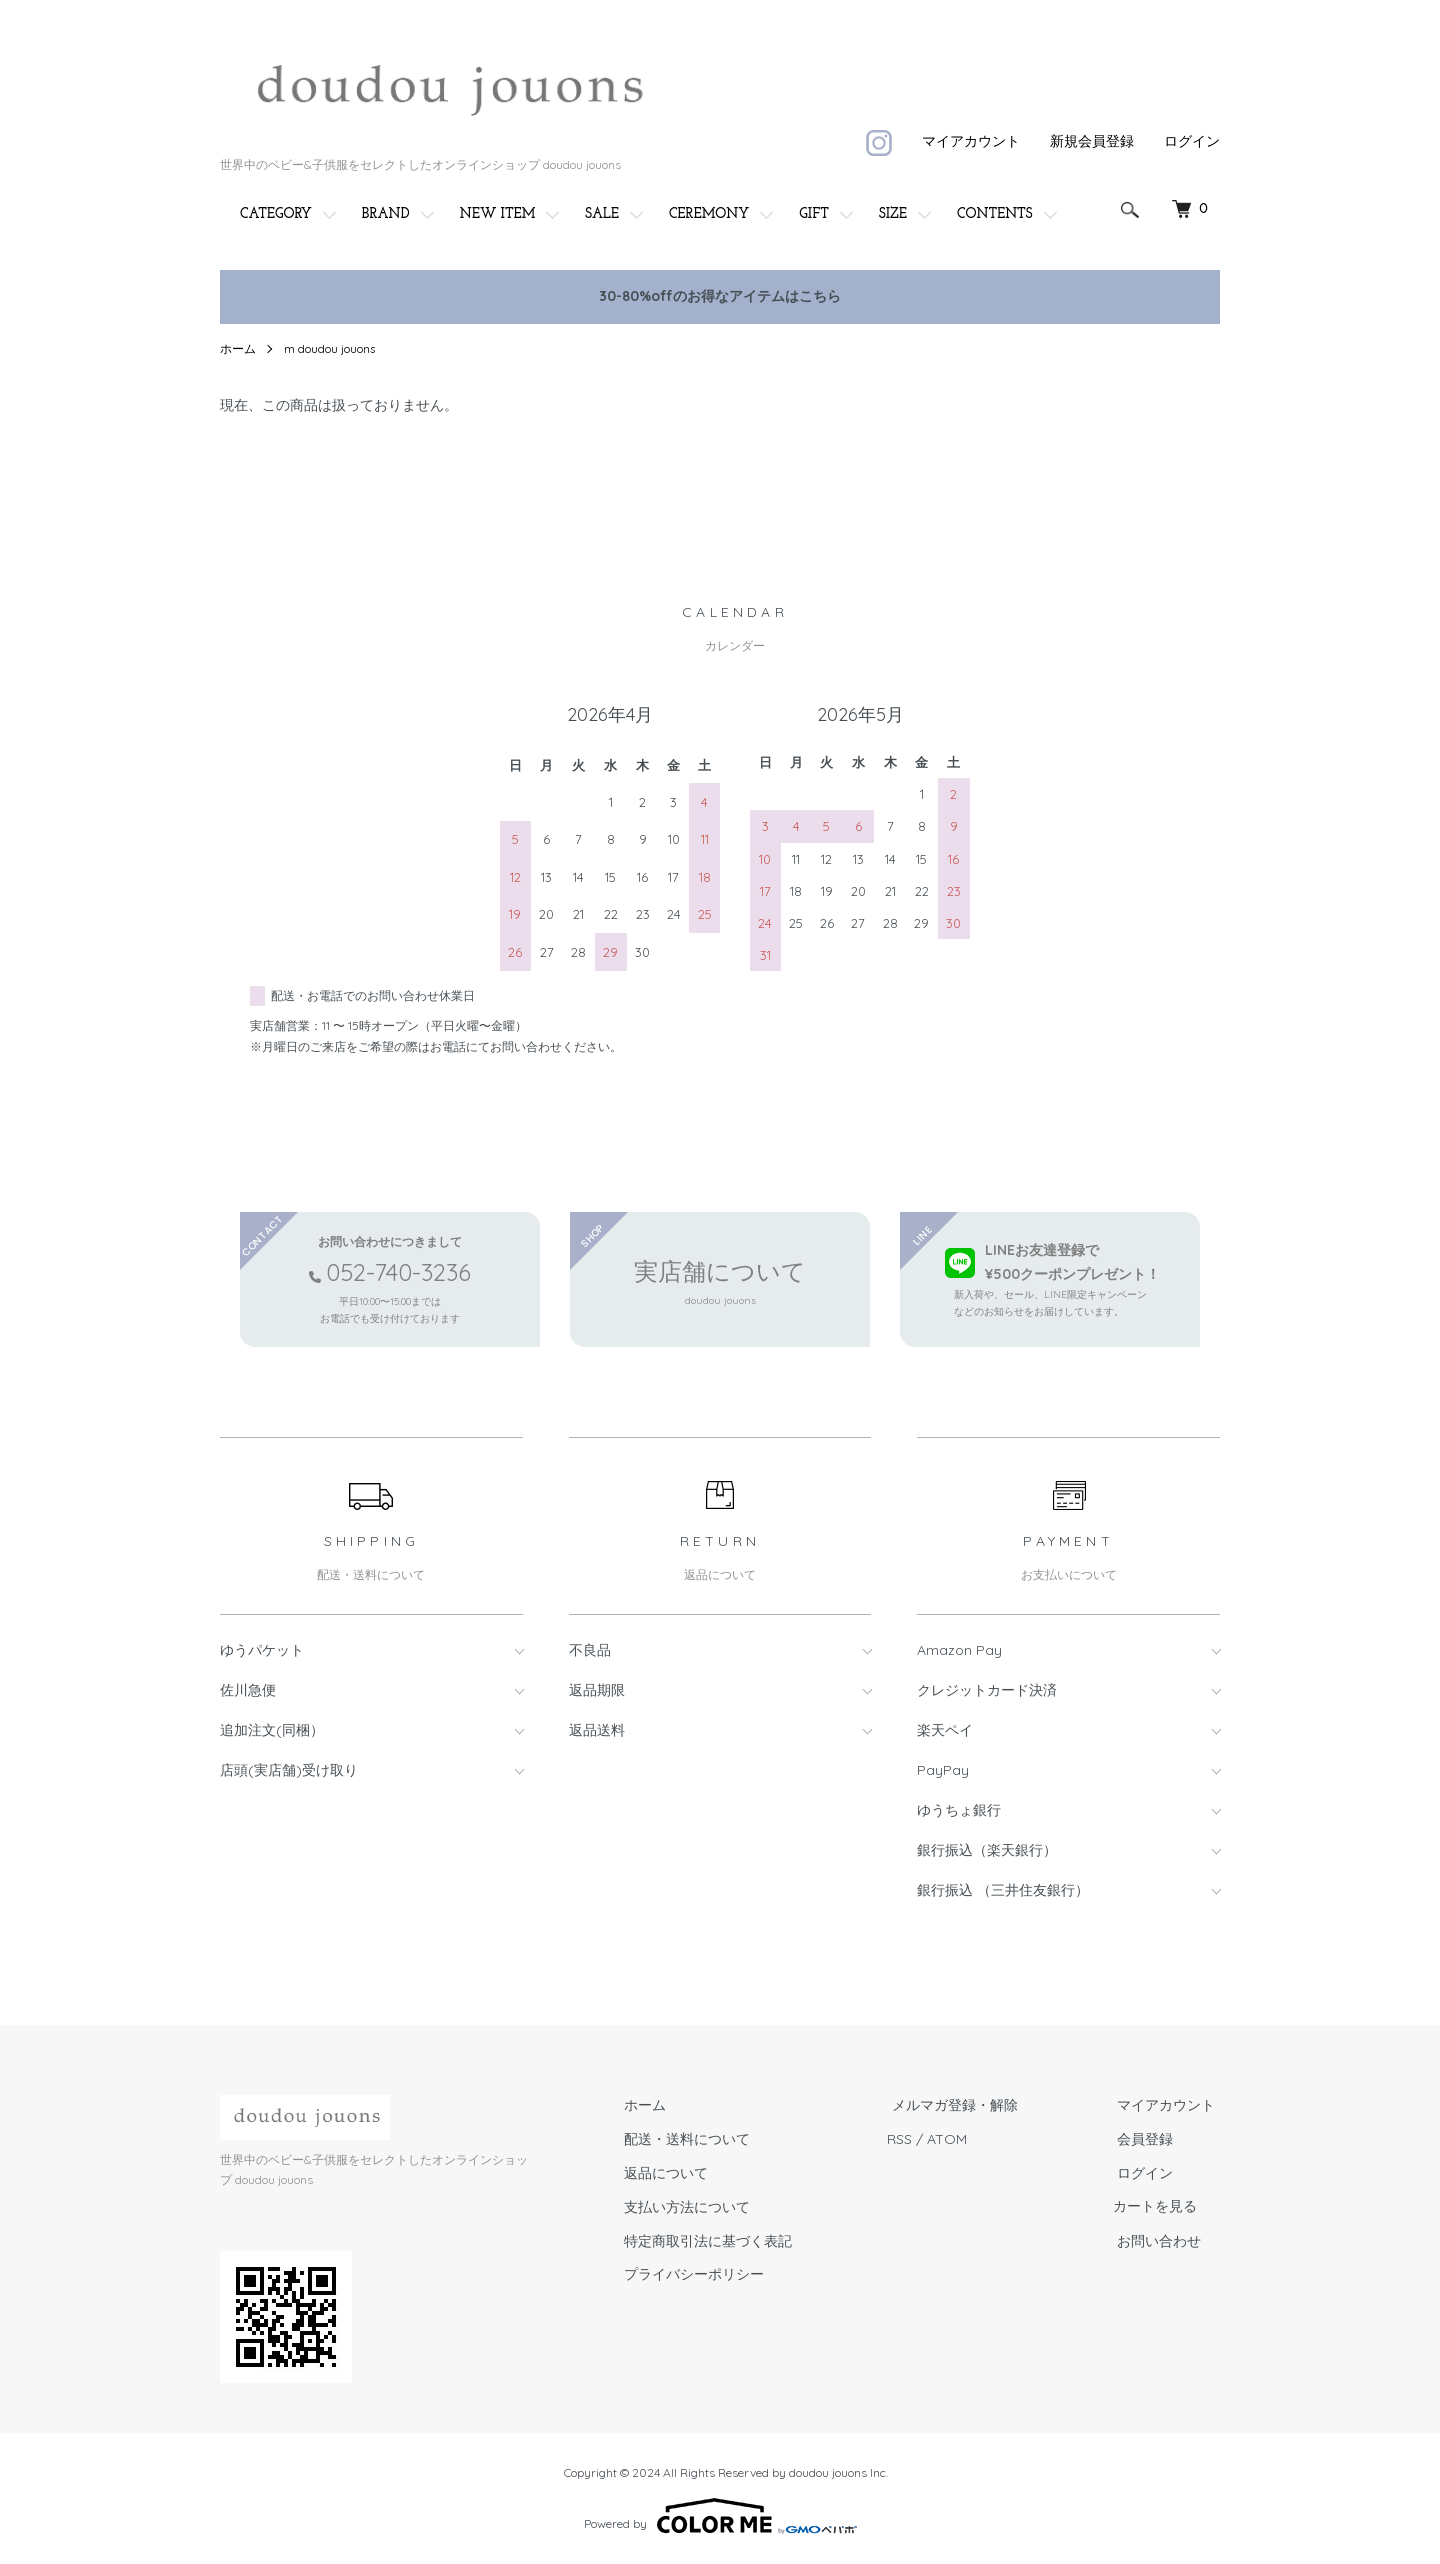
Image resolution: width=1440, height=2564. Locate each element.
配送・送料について (711, 2139)
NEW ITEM (498, 214)
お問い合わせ (1164, 2241)
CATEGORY (276, 214)
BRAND (386, 214)
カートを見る (1164, 2207)
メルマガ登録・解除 (969, 2106)
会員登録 (1150, 2139)
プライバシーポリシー (718, 2275)
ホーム (238, 348)
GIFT (814, 214)
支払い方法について (711, 2207)
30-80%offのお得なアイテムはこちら (720, 296)
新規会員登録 (1092, 141)
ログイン (1192, 141)
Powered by (720, 2516)
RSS (918, 2139)
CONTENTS (995, 214)
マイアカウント (971, 141)
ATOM (966, 2139)
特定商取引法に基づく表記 (732, 2241)
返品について (690, 2173)
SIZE (893, 214)
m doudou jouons (330, 348)
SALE (602, 214)
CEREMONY (709, 214)
